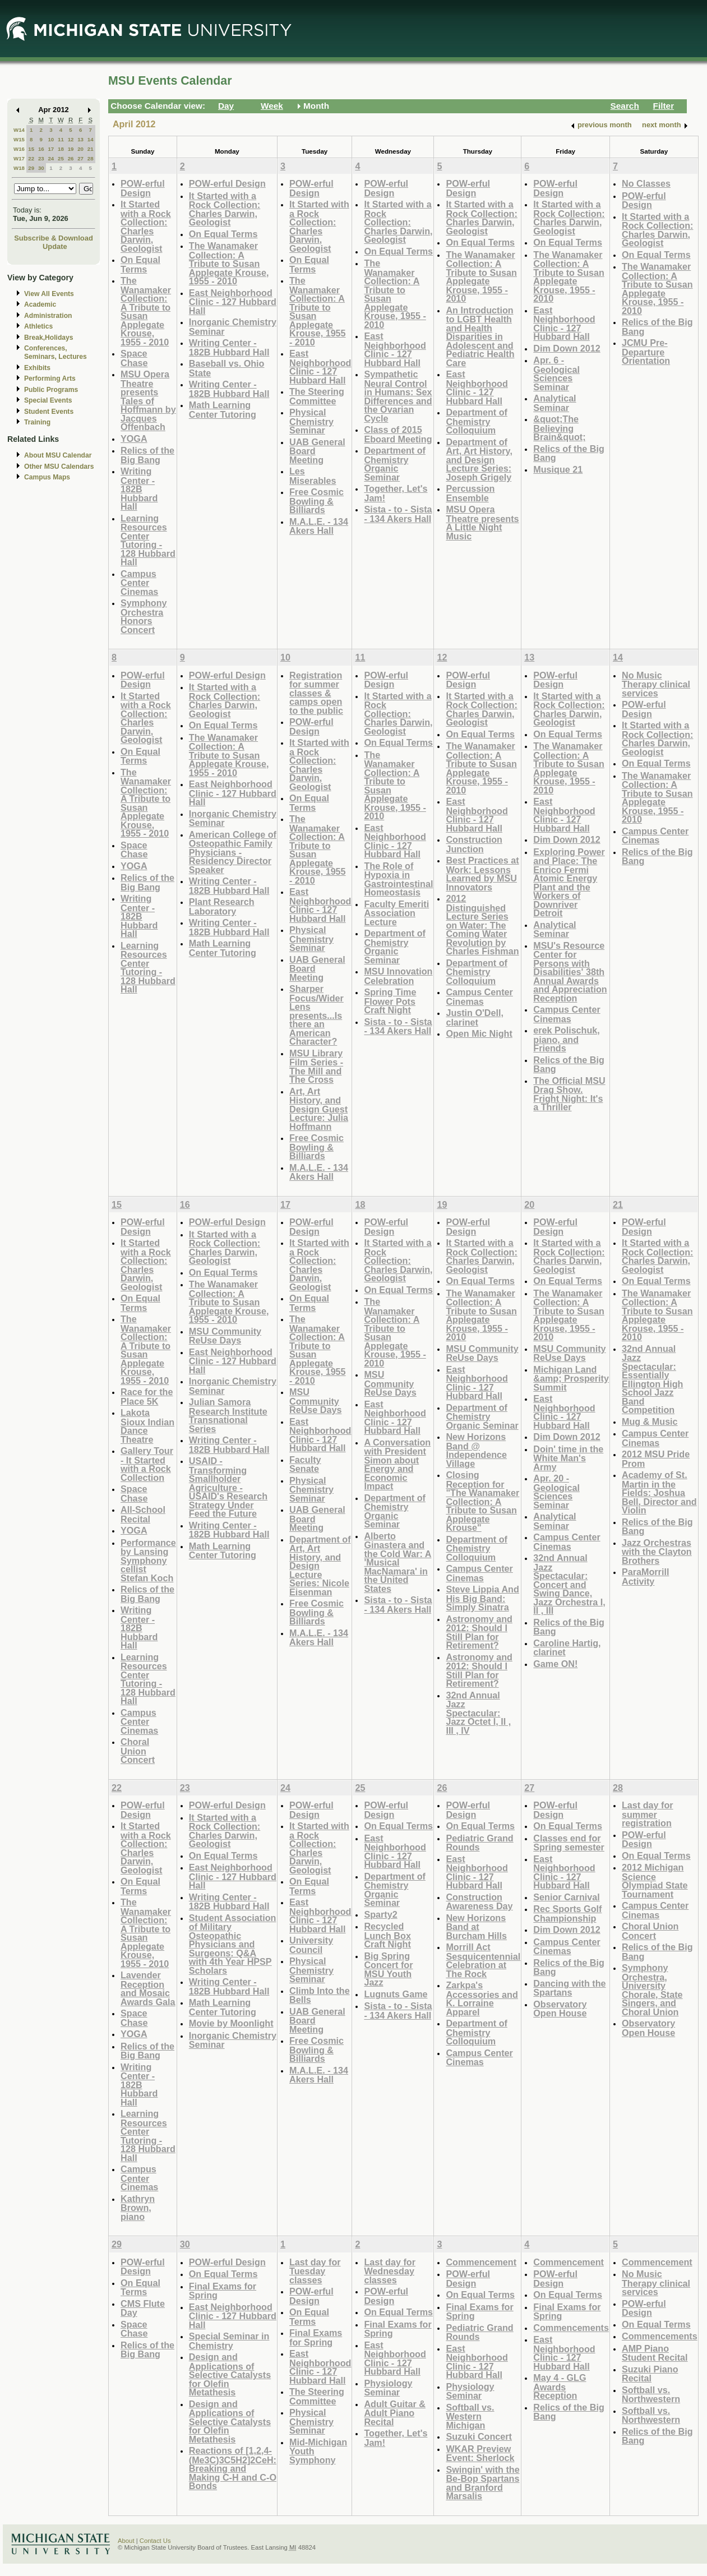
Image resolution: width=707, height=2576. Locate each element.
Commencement (481, 2262)
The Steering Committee (316, 396)
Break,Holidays (48, 337)
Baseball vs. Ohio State (227, 368)
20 (80, 149)
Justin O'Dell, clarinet (474, 1017)
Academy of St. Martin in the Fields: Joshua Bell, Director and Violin (659, 1492)
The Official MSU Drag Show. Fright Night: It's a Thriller (569, 1093)
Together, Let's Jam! (395, 493)
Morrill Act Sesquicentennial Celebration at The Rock (483, 1960)
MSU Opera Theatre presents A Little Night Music (482, 522)
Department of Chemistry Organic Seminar (395, 463)
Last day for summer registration (647, 1814)
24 (51, 158)
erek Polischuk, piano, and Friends (566, 1039)
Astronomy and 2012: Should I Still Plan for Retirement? (479, 1632)
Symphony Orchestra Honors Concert (144, 616)
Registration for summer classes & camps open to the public (316, 692)
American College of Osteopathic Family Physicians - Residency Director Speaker (232, 852)
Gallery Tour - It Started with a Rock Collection (147, 1464)
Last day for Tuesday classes (315, 2271)
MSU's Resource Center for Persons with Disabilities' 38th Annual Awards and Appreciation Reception (570, 971)
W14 (19, 130)
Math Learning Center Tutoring (222, 409)
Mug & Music (650, 1421)
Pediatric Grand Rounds (479, 1843)
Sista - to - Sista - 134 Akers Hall (398, 514)
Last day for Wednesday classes (389, 2271)
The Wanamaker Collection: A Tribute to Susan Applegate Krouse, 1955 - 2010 (146, 311)
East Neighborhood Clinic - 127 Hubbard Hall (232, 302)
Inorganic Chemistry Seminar (232, 326)
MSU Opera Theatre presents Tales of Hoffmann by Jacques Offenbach (148, 400)
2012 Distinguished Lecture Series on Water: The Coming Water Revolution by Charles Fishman (482, 924)
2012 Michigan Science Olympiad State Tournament (655, 1880)
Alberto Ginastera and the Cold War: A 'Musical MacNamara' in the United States (397, 1562)
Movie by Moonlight (231, 2023)
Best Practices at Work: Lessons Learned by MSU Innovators (482, 873)
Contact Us (155, 2540)
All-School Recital (143, 1514)
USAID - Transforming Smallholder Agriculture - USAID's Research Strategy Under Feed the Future (228, 1487)
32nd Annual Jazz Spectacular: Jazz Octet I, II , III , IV (478, 1712)
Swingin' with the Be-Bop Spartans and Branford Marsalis (482, 2482)
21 (90, 149)
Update (55, 246)
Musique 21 (558, 469)
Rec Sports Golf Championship (567, 1913)
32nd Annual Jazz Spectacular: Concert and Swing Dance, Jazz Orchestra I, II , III (569, 1584)
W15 (19, 139)
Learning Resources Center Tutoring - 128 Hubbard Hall (148, 540)
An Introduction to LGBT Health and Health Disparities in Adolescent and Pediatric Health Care (480, 336)
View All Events (49, 294)
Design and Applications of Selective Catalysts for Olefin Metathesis (230, 2374)
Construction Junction (474, 844)
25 (61, 158)
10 (51, 139)
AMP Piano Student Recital (655, 2353)
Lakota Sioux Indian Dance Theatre (147, 1425)
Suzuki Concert (479, 2436)
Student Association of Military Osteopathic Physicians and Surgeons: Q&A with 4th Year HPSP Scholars (232, 1944)
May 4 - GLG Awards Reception (559, 2386)
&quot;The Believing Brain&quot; (559, 428)
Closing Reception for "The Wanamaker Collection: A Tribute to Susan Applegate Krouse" (482, 1501)
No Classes (646, 183)
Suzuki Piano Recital (650, 2374)
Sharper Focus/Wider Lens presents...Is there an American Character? (316, 1015)
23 (41, 158)
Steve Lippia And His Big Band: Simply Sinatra (482, 1598)
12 (71, 139)
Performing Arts (50, 378)
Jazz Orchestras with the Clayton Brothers (657, 1552)
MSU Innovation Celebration (398, 976)
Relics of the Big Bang (147, 455)
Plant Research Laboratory (222, 906)
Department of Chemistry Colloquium (476, 421)
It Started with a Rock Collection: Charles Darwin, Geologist (146, 226)
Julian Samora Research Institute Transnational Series (228, 1415)
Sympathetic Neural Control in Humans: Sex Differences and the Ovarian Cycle (398, 396)
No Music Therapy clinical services (656, 684)
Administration (48, 316)
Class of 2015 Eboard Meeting (398, 434)
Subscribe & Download (53, 238)
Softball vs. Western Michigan (470, 2416)
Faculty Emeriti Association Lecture (396, 913)
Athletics (38, 326)
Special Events (48, 400)
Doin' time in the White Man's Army (568, 1458)
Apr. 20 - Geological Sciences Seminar (556, 1491)
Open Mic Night (479, 1033)
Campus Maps (47, 477)
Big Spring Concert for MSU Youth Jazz (388, 1969)
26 (71, 158)
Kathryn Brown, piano (138, 2208)
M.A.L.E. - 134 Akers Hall (318, 526)
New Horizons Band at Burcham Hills (476, 1927)
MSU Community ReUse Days (225, 1336)
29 (31, 168)
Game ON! (555, 1664)
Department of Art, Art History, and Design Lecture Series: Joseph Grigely (479, 459)
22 (31, 158)
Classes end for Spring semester (568, 1843)
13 (80, 139)
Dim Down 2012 (566, 348)
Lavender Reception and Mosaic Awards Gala (148, 1988)
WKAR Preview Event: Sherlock (480, 2453)
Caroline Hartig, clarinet (566, 1648)
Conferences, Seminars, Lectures (55, 352)
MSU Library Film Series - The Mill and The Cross (316, 1066)
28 (90, 158)
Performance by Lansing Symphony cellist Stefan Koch (148, 1560)
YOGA (134, 438)
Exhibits (37, 368)
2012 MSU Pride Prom (656, 1459)
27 (80, 158)
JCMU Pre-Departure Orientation (646, 352)
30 (41, 168)
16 (41, 149)
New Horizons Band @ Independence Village (476, 1450)
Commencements (571, 2328)
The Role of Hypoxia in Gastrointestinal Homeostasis (398, 879)
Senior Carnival (566, 1897)
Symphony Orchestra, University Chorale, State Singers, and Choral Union (652, 1990)
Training (37, 422)
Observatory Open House (559, 2009)
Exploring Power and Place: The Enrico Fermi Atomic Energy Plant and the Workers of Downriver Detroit (568, 882)
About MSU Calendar (57, 455)
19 (71, 149)
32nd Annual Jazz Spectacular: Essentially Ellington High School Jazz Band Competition (652, 1379)
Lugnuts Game (395, 1994)
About (126, 2540)
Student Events (48, 412)
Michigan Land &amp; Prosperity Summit (571, 1378)
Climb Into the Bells (319, 1995)
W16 (19, 149)
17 (51, 149)
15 (31, 149)
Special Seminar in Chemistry (229, 2341)
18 (61, 149)
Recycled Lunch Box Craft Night (387, 1935)
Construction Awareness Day (479, 1902)
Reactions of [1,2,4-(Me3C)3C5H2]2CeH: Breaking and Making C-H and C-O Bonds (232, 2468)
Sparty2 (380, 1914)
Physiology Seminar (388, 2388)
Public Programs (51, 390)
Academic (40, 304)
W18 (19, 168)
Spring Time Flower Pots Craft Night (390, 1001)
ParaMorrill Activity (645, 1576)
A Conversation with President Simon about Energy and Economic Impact (397, 1464)
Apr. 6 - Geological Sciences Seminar (556, 373)
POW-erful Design (143, 188)
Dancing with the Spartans (569, 1988)
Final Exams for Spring (222, 2291)
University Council (311, 1945)
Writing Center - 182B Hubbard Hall (139, 488)
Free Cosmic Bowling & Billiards (316, 501)
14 (90, 139)
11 (61, 139)
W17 (19, 158)
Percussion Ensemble (470, 493)
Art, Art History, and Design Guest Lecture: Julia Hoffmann (318, 1109)
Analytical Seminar (554, 403)
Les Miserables (312, 476)
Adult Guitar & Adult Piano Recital (395, 2413)
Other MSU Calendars (59, 466)
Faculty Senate (305, 1464)
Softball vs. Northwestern (651, 2394)
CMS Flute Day (143, 2308)
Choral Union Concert (138, 1751)
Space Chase (134, 358)
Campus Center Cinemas (139, 583)
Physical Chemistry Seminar (311, 421)
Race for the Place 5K (147, 1396)
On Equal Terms (140, 264)
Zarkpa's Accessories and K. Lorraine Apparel (481, 1998)
